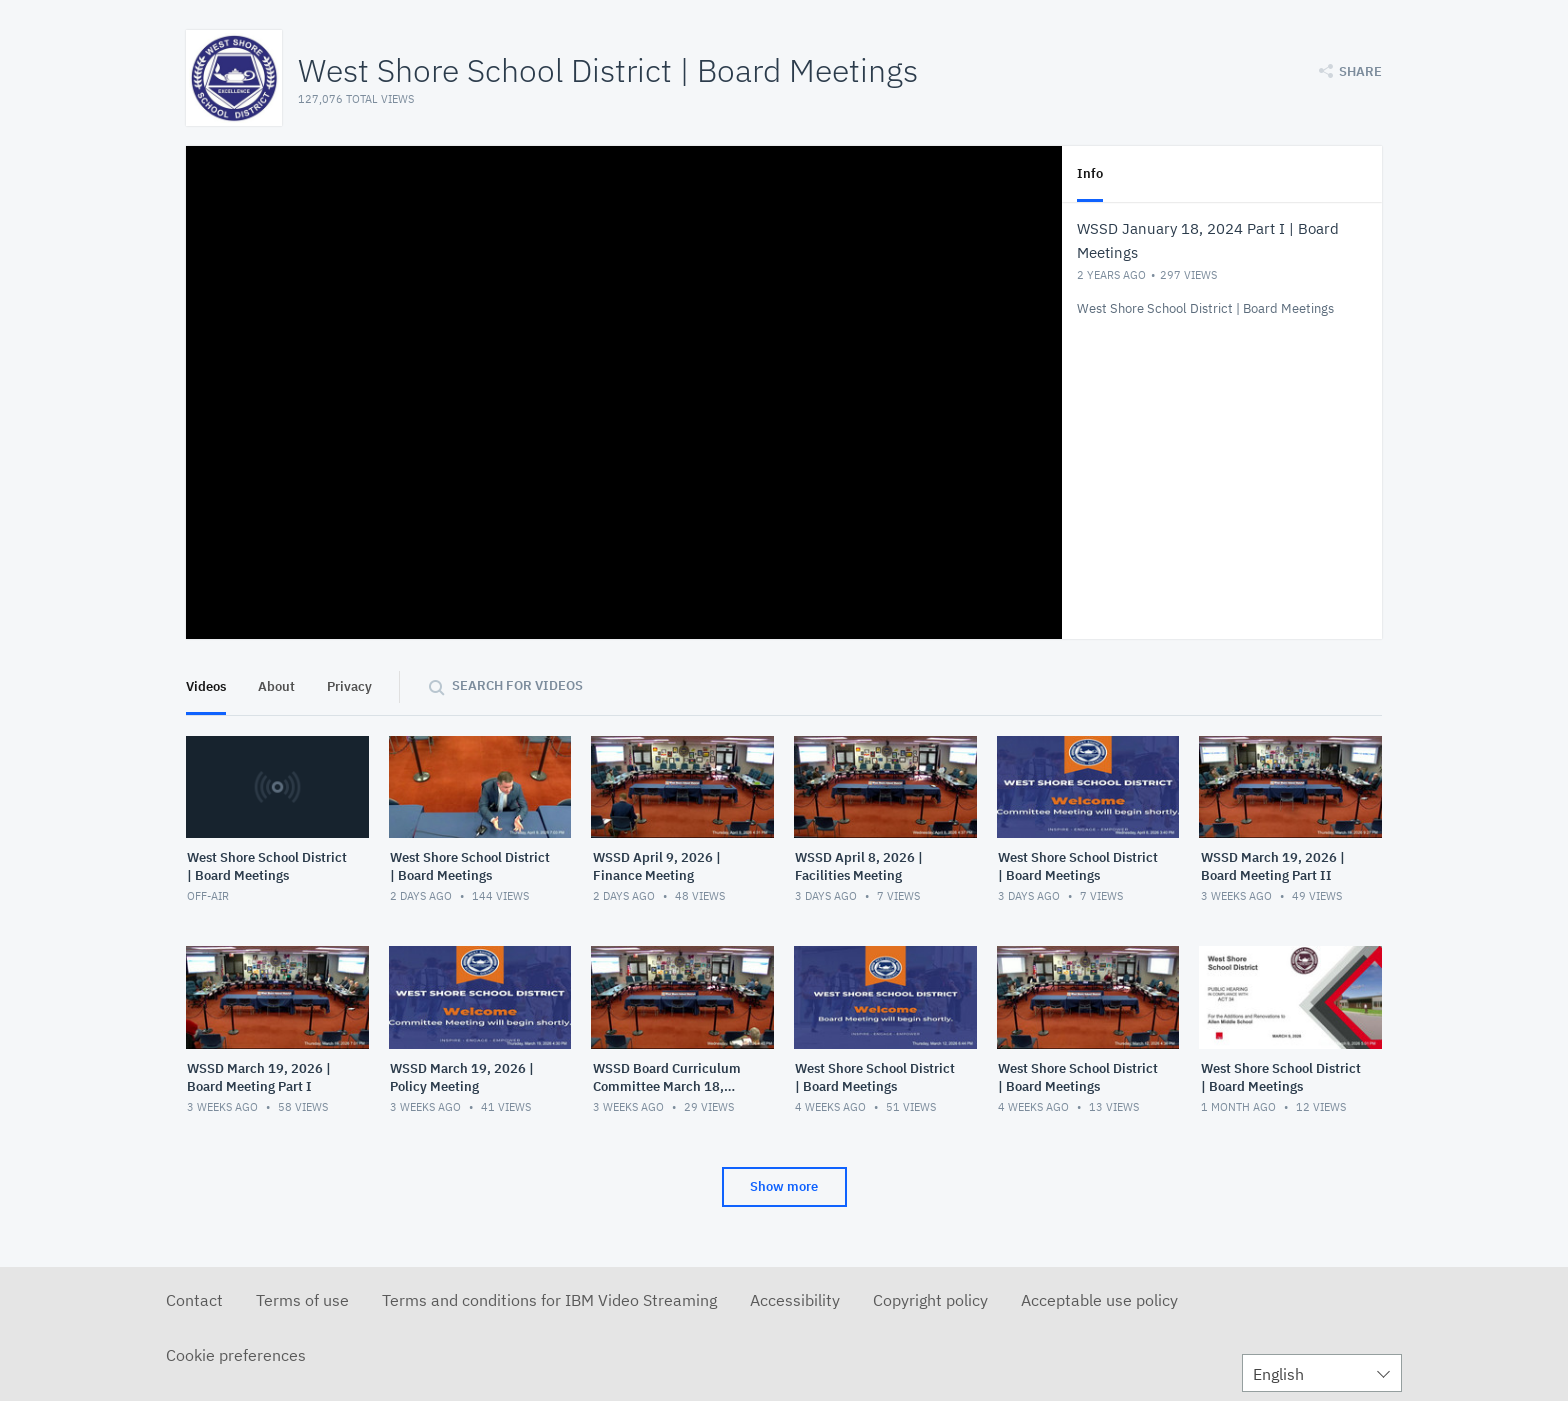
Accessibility (795, 1300)
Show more (784, 1186)
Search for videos (517, 685)
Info (1090, 173)
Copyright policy (930, 1300)
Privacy (349, 686)
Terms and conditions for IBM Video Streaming (549, 1300)
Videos (206, 686)
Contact (194, 1300)
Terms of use (302, 1300)
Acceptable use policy (1099, 1300)
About (276, 686)
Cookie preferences (236, 1355)
